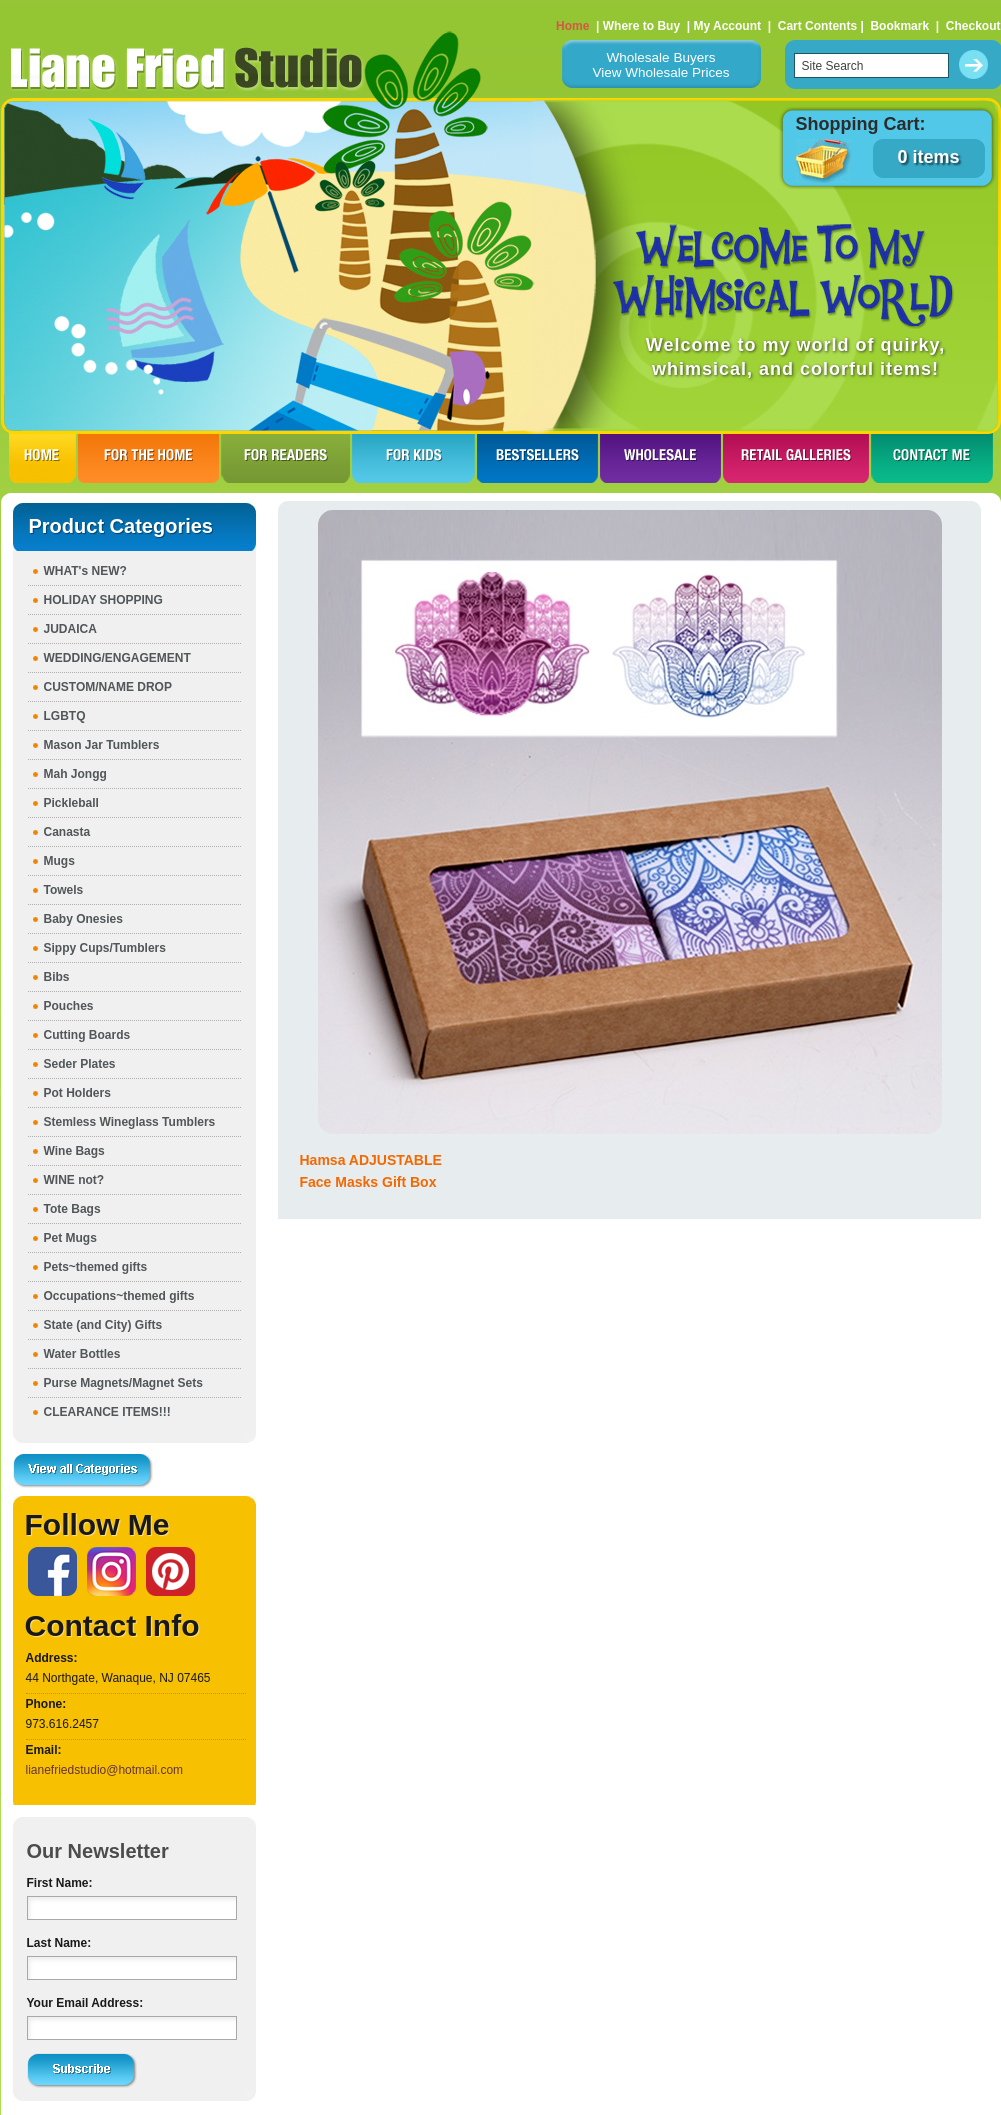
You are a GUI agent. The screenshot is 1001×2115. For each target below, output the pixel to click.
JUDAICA (70, 629)
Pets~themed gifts (96, 1267)
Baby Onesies (83, 919)
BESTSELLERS (537, 458)
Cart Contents (817, 26)
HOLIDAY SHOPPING (103, 600)
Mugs (59, 861)
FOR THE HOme (148, 458)
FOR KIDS (413, 458)
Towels (64, 890)
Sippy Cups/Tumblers (105, 948)
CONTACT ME (932, 458)
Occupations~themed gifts (119, 1296)
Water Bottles (82, 1354)
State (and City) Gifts (103, 1325)
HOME (42, 458)
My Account (727, 26)
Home (572, 26)
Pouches (69, 1006)
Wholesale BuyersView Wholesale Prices (660, 65)
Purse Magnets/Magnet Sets (123, 1383)
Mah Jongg (75, 774)
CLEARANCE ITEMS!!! (107, 1412)
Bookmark (899, 26)
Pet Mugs (70, 1238)
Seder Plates (80, 1064)
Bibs (57, 977)
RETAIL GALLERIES (796, 458)
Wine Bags (74, 1151)
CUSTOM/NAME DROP (108, 687)
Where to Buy (641, 26)
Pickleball (71, 803)
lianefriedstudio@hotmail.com (105, 1770)
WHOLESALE (660, 458)
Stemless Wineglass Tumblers (130, 1122)
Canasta (67, 832)
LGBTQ (65, 716)
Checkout (973, 26)
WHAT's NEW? (85, 571)
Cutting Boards (87, 1035)
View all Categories (83, 1471)
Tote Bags (72, 1209)
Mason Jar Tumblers (102, 745)
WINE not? (74, 1180)
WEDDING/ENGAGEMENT (117, 658)
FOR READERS (285, 458)
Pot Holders (77, 1093)
